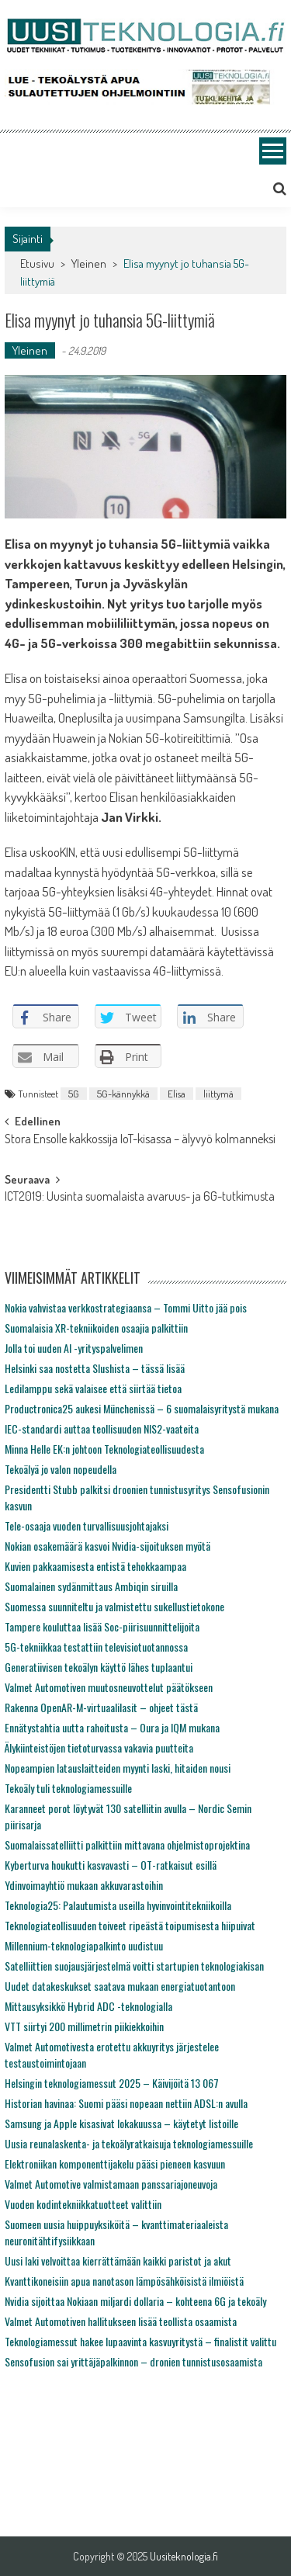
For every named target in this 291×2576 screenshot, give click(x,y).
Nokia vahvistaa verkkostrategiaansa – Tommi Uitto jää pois (126, 1307)
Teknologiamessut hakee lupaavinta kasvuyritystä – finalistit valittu (140, 2341)
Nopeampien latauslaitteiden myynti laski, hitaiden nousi (117, 1768)
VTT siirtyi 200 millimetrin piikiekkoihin (84, 2026)
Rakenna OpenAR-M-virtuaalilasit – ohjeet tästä (101, 1707)
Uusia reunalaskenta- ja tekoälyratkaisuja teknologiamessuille (129, 2143)
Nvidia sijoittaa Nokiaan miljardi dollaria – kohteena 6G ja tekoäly (135, 2301)
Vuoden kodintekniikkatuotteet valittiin (83, 2204)
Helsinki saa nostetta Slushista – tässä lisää (95, 1368)
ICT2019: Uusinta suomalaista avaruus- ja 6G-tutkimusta (140, 1197)
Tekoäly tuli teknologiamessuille (68, 1788)
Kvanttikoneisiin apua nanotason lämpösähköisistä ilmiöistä (124, 2281)
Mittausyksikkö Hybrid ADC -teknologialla (88, 2006)
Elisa (176, 1093)
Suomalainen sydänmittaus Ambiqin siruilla (91, 1586)
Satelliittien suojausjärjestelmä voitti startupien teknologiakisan (134, 1965)
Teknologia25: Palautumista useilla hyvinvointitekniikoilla (118, 1905)
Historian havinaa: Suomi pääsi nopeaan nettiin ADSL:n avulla (126, 2103)
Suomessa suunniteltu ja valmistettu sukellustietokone (114, 1606)
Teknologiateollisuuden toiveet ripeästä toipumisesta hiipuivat (130, 1925)
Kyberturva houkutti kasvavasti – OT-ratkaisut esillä (111, 1865)
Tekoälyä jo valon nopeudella (60, 1469)
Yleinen (88, 263)
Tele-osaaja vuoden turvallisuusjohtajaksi (86, 1525)
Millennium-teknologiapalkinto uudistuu (84, 1945)
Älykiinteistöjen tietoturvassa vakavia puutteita (99, 1747)
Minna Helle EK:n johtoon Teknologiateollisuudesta (104, 1449)
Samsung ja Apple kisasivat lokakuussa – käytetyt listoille (121, 2123)
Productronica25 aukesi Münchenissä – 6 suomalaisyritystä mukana (142, 1408)
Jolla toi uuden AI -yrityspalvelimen (74, 1348)
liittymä (218, 1093)
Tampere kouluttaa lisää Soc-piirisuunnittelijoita (102, 1626)
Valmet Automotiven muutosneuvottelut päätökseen (109, 1687)
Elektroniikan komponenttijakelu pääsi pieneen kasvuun (115, 2163)
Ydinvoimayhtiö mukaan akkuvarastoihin (84, 1885)
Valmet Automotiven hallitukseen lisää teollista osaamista (121, 2321)
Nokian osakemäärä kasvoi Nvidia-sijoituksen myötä (107, 1546)
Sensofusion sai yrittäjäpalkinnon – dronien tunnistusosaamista (133, 2361)
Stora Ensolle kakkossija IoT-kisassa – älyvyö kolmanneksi (140, 1140)
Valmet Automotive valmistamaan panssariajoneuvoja (111, 2184)
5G (73, 1093)
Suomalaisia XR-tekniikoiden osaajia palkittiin (96, 1327)
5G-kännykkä (123, 1093)
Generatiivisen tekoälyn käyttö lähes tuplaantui (98, 1667)
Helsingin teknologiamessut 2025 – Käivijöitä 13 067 (112, 2083)
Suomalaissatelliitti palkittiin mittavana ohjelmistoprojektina (127, 1844)
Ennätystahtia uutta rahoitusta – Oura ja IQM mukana (112, 1727)
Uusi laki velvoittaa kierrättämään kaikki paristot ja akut (118, 2260)
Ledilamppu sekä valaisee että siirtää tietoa (93, 1388)
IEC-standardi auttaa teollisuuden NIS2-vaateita (102, 1428)
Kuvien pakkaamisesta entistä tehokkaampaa (95, 1566)
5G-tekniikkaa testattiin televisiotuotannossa (96, 1646)
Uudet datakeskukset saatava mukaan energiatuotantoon (120, 1986)
